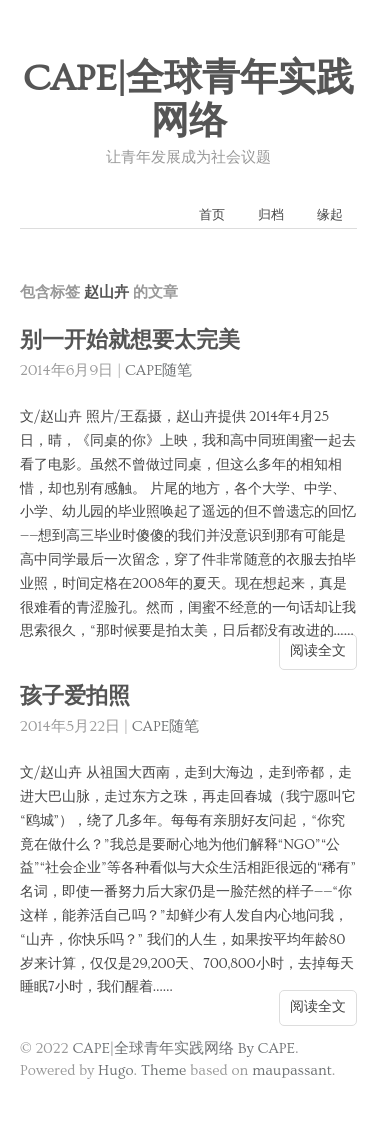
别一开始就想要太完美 (130, 340)
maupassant (292, 1070)
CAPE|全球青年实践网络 (189, 100)
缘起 (330, 215)
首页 (212, 215)
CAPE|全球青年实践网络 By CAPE (183, 1048)
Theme (163, 1070)
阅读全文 (318, 651)
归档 (271, 215)
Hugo (115, 1070)
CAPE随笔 (159, 370)
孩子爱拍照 (75, 696)
